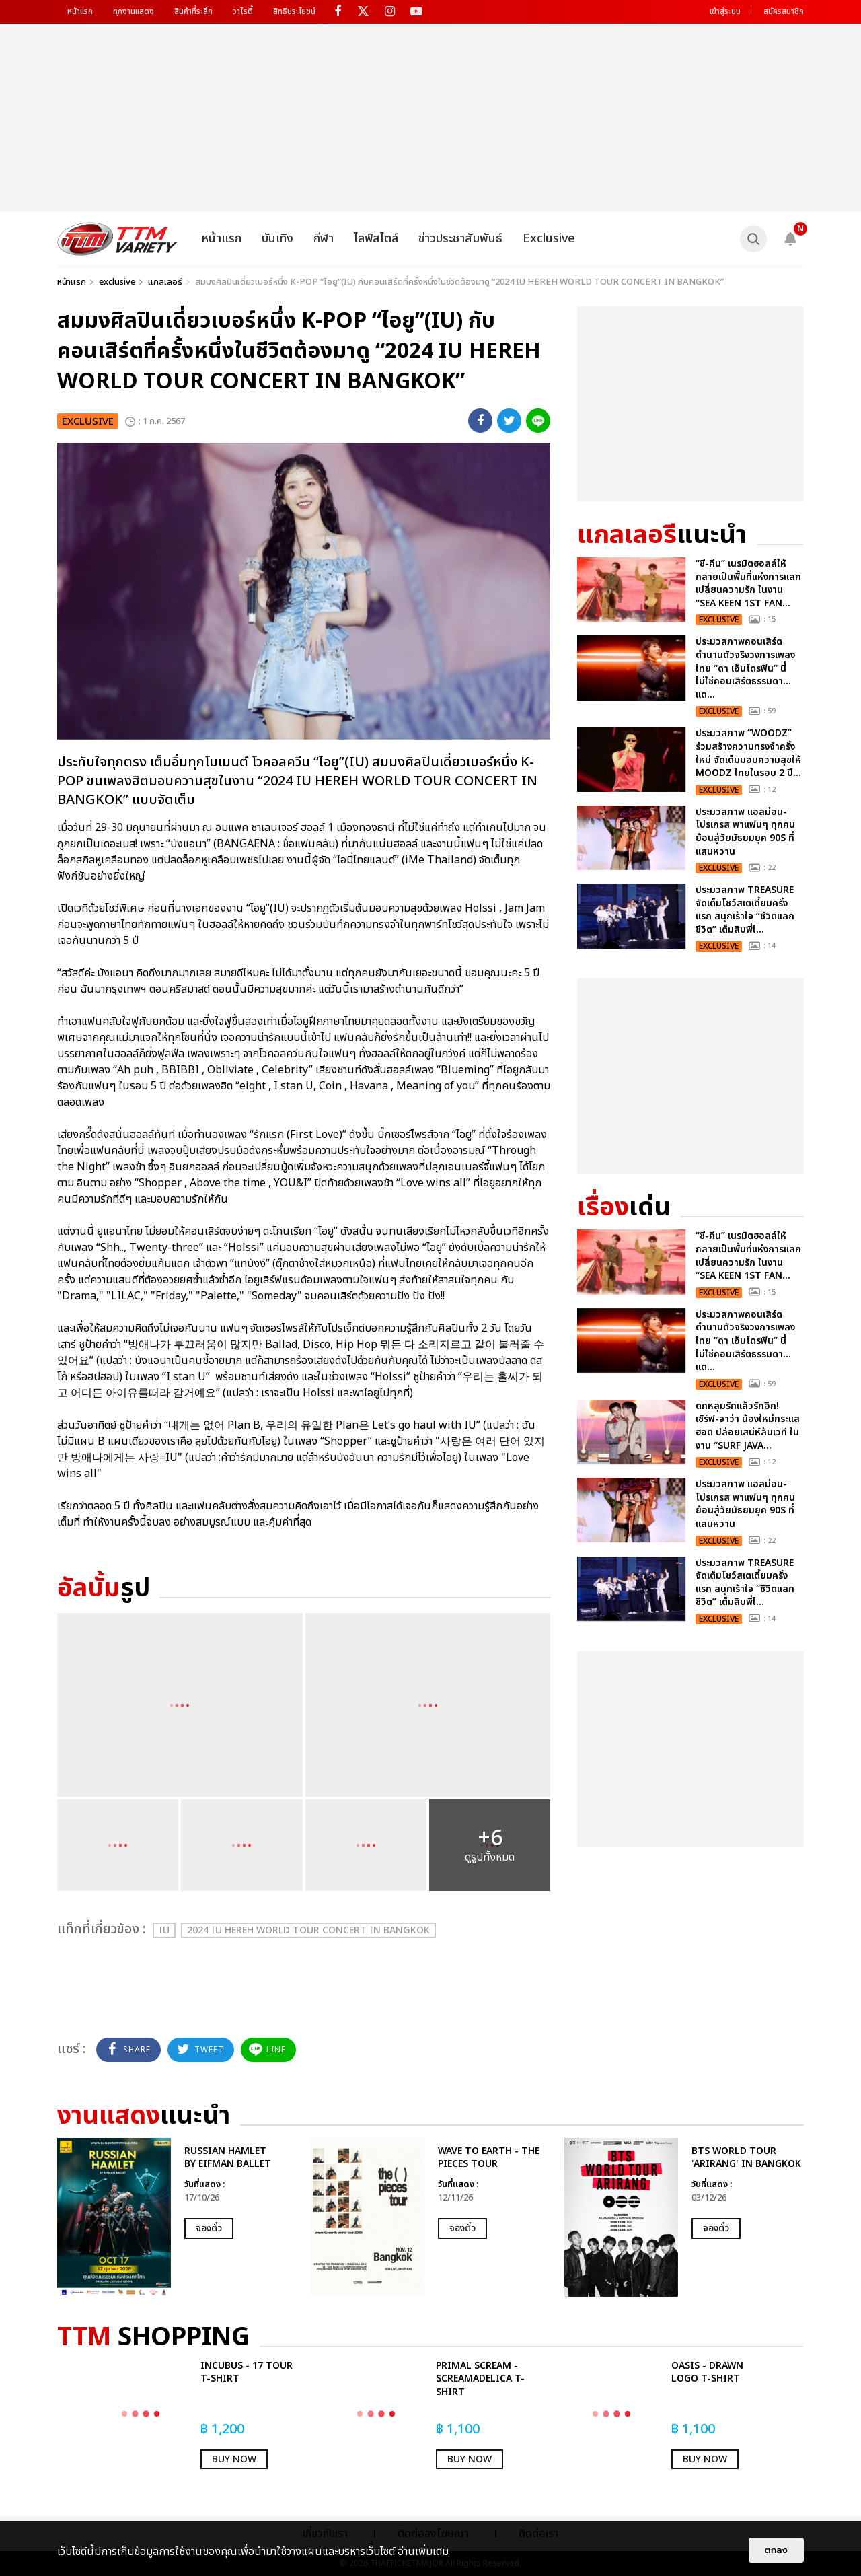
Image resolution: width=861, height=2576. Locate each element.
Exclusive (549, 238)
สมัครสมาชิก (783, 11)
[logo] (117, 239)
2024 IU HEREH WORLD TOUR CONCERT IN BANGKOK (308, 1930)
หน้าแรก (80, 11)
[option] (177, 2217)
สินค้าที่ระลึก (193, 11)
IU (164, 1930)
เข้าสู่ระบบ (725, 11)
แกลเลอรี (165, 282)
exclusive (117, 282)
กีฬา (323, 238)
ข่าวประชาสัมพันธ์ (460, 238)
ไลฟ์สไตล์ (376, 238)
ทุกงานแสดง (133, 11)
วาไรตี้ (243, 11)
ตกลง (776, 2550)
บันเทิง (277, 238)
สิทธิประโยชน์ (294, 11)
